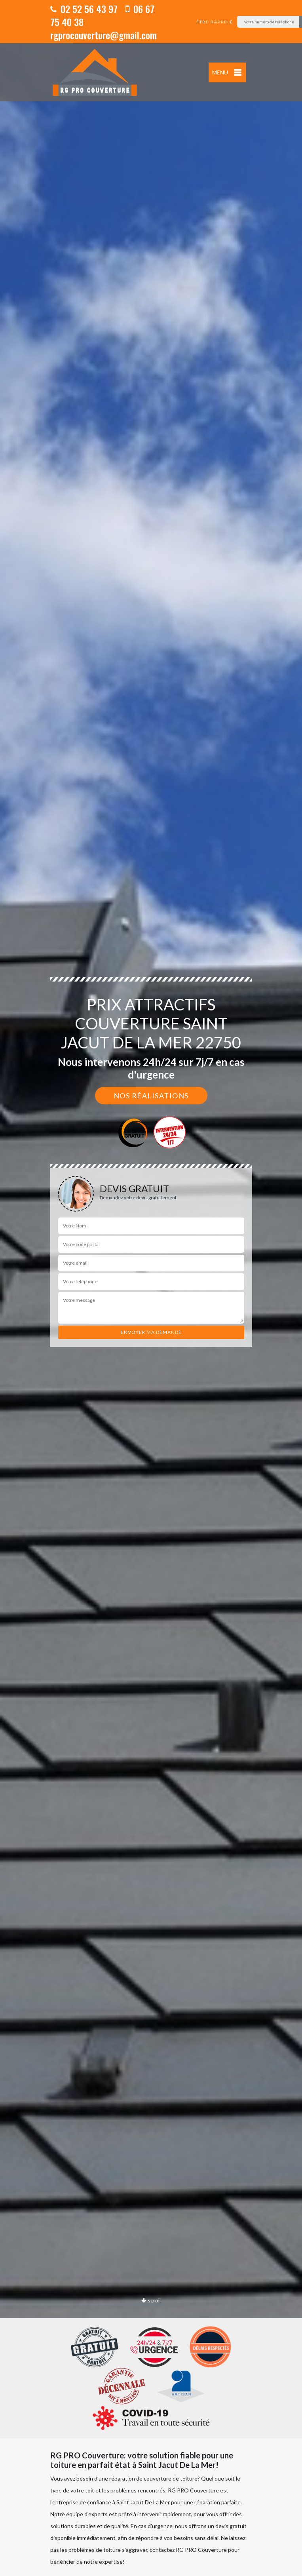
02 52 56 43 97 (84, 9)
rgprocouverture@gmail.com (103, 35)
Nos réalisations (151, 1095)
